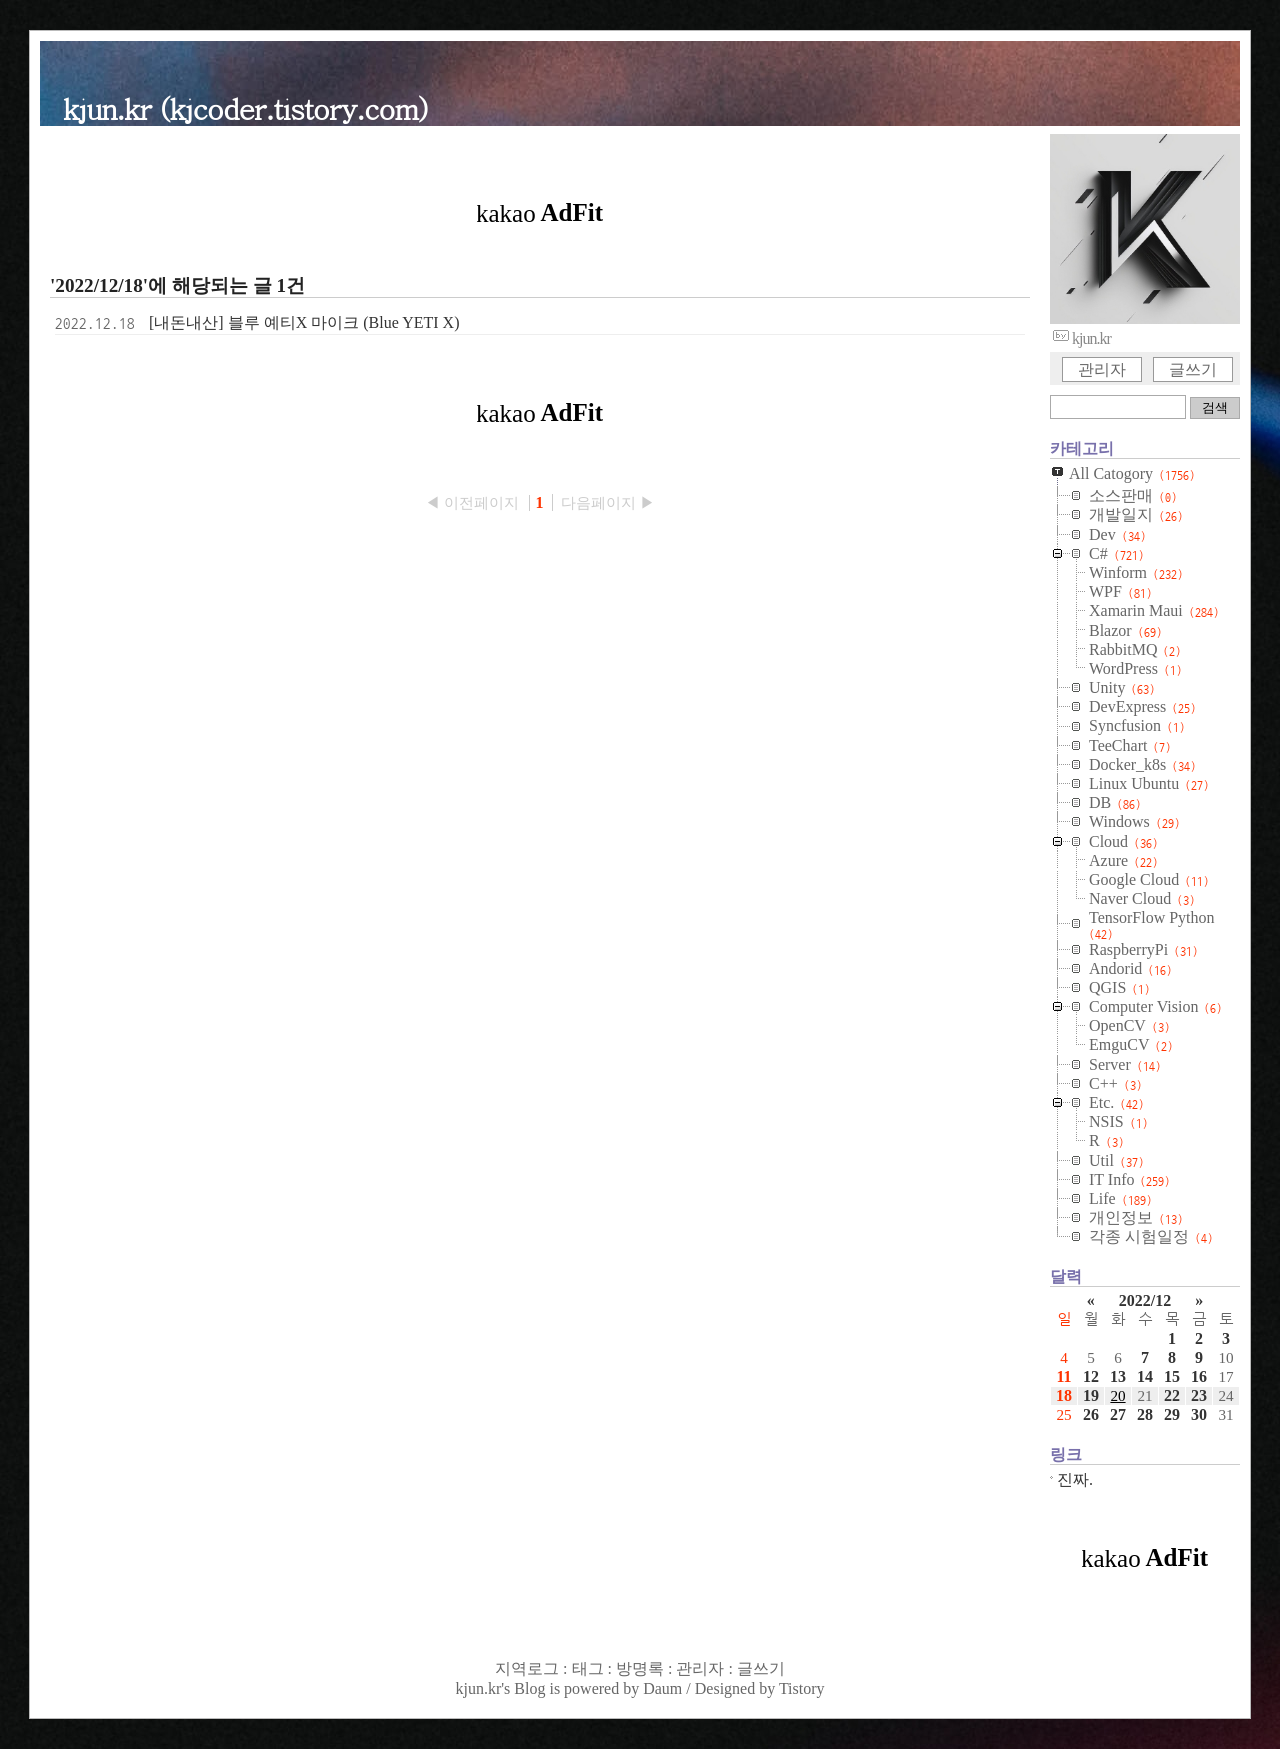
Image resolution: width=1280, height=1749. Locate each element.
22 (1172, 1395)
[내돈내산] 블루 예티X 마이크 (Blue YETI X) (304, 322)
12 (1091, 1376)
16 (1199, 1376)
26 (1091, 1414)
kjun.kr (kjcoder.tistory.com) (245, 107)
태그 (588, 1668)
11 (1063, 1376)
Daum (662, 1688)
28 (1145, 1414)
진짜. (1075, 1479)
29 (1172, 1414)
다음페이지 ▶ (608, 502)
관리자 (1102, 369)
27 (1118, 1414)
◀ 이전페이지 (474, 502)
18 (1064, 1395)
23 (1199, 1395)
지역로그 (527, 1668)
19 (1091, 1395)
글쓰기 (1193, 369)
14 (1145, 1376)
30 (1199, 1414)
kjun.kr (478, 1688)
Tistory (802, 1688)
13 (1118, 1376)
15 (1172, 1376)
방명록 (640, 1668)
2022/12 (1145, 1300)
